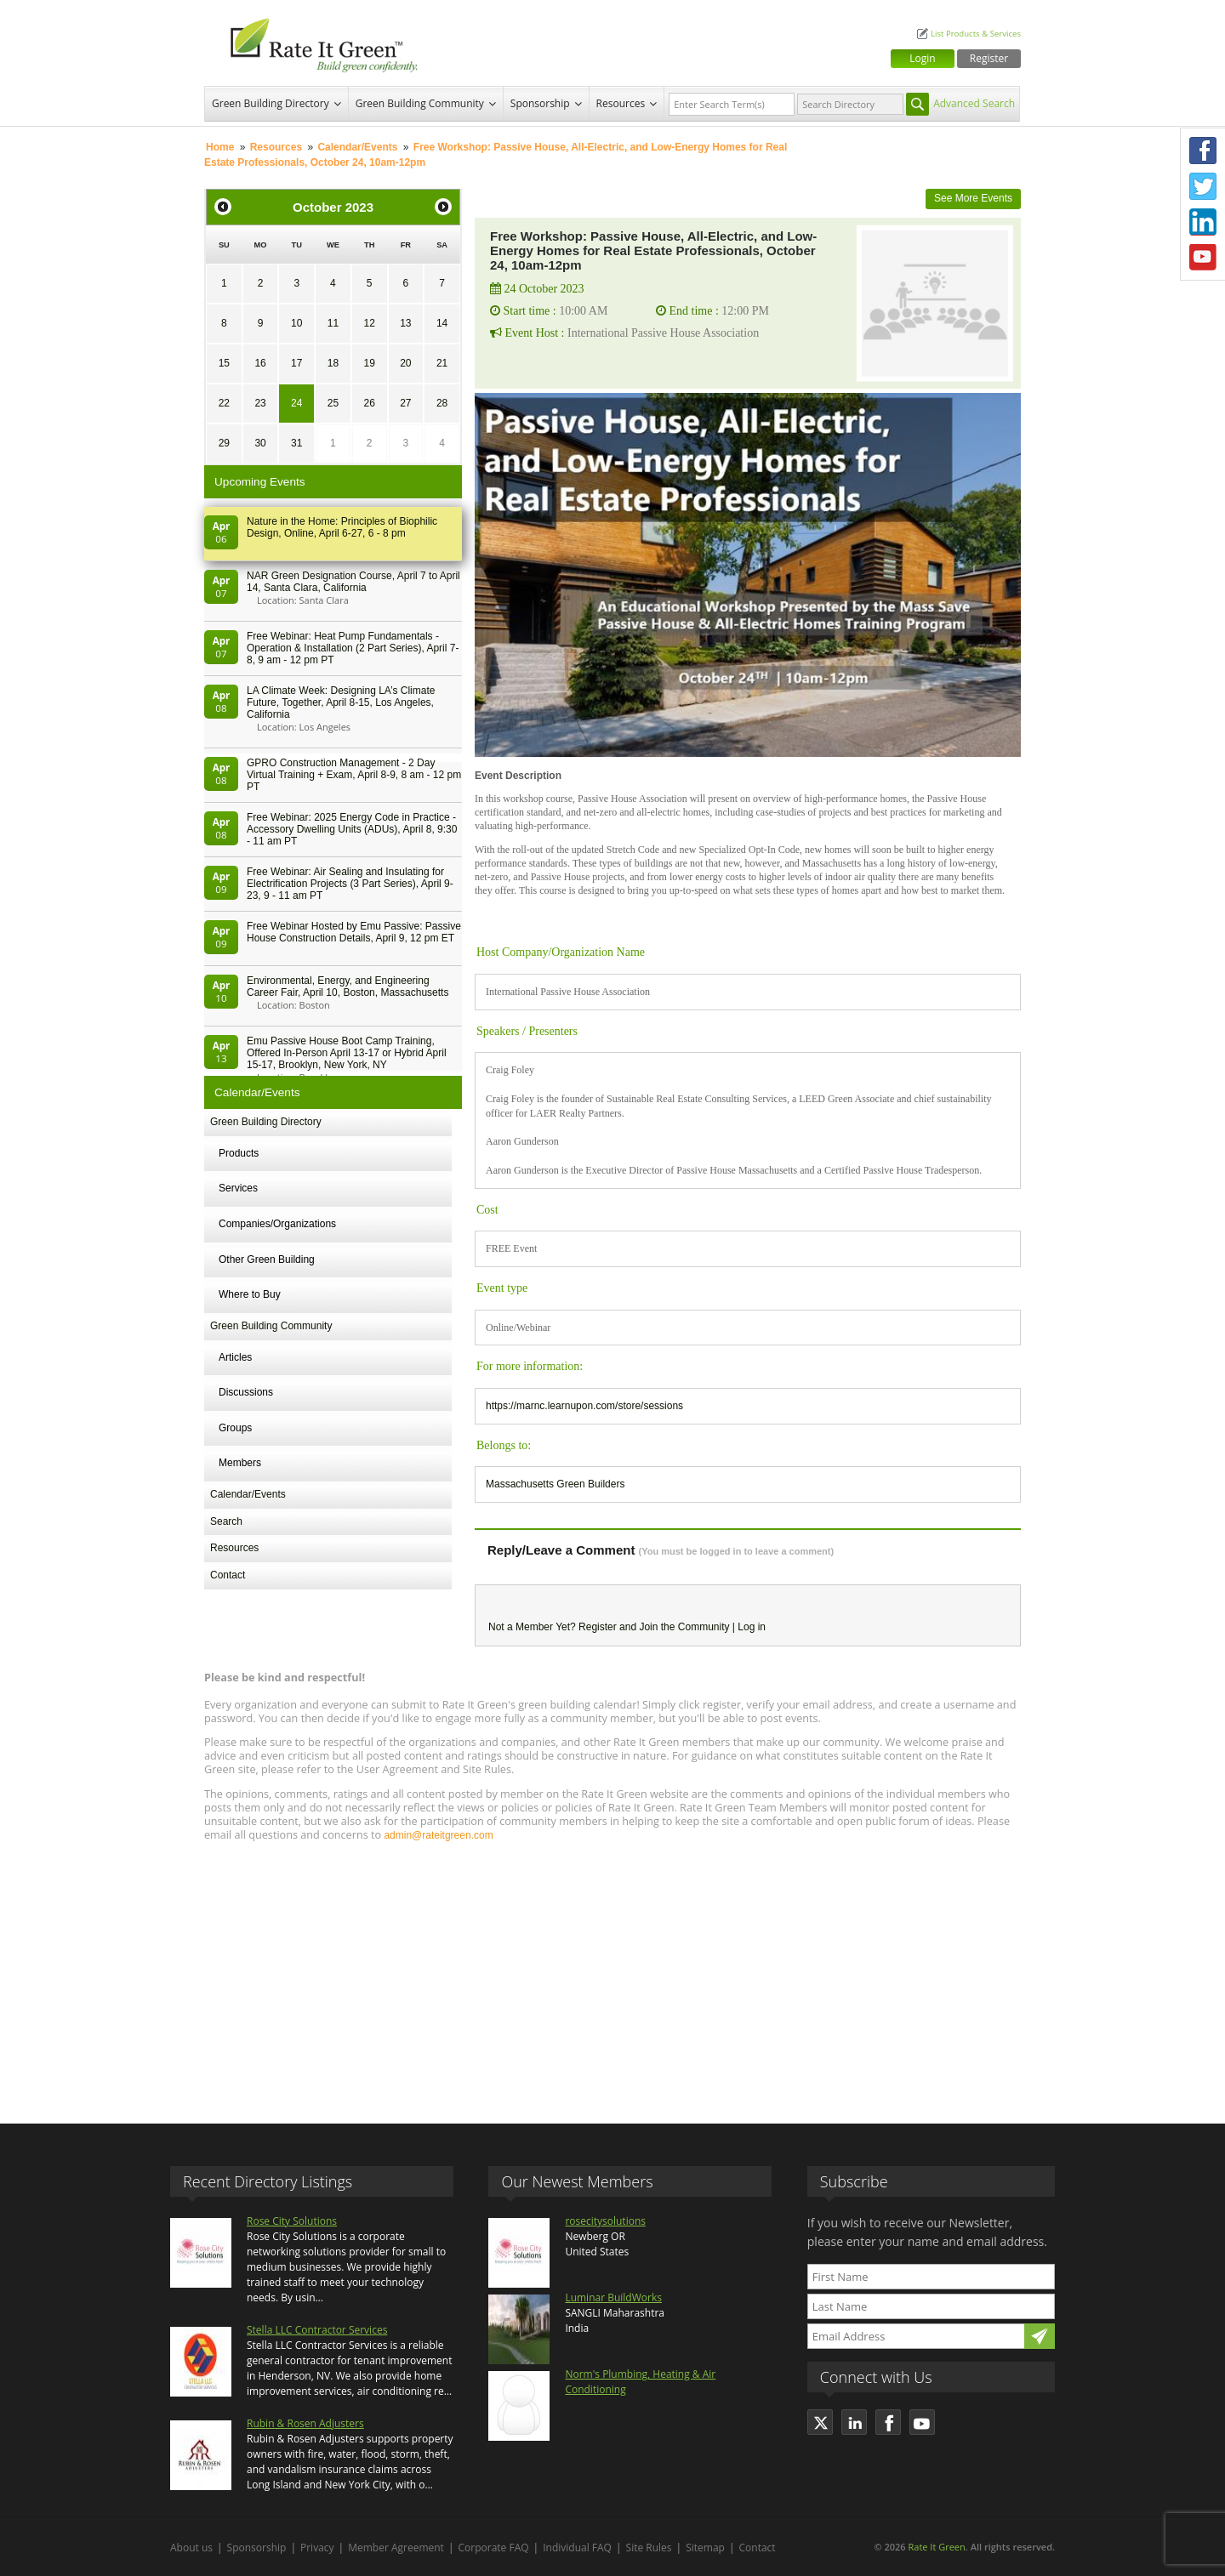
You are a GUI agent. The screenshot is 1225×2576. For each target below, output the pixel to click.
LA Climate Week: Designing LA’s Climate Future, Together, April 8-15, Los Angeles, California (341, 702)
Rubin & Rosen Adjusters (305, 2423)
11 (333, 323)
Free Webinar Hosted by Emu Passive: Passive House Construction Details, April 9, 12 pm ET (354, 932)
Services (238, 1188)
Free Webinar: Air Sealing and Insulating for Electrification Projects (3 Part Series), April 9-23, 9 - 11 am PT (350, 883)
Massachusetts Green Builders (555, 1484)
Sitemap (705, 2547)
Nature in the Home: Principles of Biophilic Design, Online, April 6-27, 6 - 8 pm (342, 527)
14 (441, 323)
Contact (227, 1575)
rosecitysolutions (605, 2221)
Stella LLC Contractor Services (317, 2330)
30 (259, 443)
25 (333, 403)
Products (239, 1153)
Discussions (246, 1392)
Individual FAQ (577, 2547)
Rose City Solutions (292, 2221)
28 (441, 403)
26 (368, 403)
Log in (752, 1627)
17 (296, 363)
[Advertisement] (612, 1975)
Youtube (1202, 257)
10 (296, 323)
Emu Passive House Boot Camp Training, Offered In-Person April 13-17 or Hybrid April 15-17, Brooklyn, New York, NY (347, 1053)
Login (922, 58)
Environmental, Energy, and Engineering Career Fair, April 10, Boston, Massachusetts (347, 986)
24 (296, 403)
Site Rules (649, 2547)
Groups (235, 1428)
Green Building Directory (270, 103)
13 (405, 323)
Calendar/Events (357, 147)
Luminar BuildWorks (613, 2297)
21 (441, 363)
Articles (235, 1357)
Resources (621, 103)
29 (224, 443)
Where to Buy (250, 1294)
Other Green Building (267, 1259)
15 (224, 363)
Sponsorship (540, 103)
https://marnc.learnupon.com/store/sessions (584, 1406)
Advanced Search (974, 103)
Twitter (1202, 186)
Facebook (1202, 150)
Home (220, 147)
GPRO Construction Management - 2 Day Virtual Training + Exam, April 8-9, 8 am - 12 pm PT (354, 775)
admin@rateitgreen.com (438, 1835)
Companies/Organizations (277, 1224)
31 (296, 443)
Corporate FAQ (494, 2547)
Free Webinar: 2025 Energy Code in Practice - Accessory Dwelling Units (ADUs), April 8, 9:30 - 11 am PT (352, 829)
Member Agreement (396, 2547)
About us (191, 2547)
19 (368, 363)
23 (259, 403)
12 (368, 323)
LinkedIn (1202, 222)
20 (405, 363)
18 (333, 363)
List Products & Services (976, 33)
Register (989, 58)
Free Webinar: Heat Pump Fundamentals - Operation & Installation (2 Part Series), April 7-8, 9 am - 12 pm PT (353, 648)
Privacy (317, 2547)
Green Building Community (420, 103)
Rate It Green (936, 2546)
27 (405, 403)
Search (226, 1521)
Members (240, 1463)
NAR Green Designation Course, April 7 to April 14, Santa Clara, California (353, 582)
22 (224, 403)
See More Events (973, 198)
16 (259, 363)
